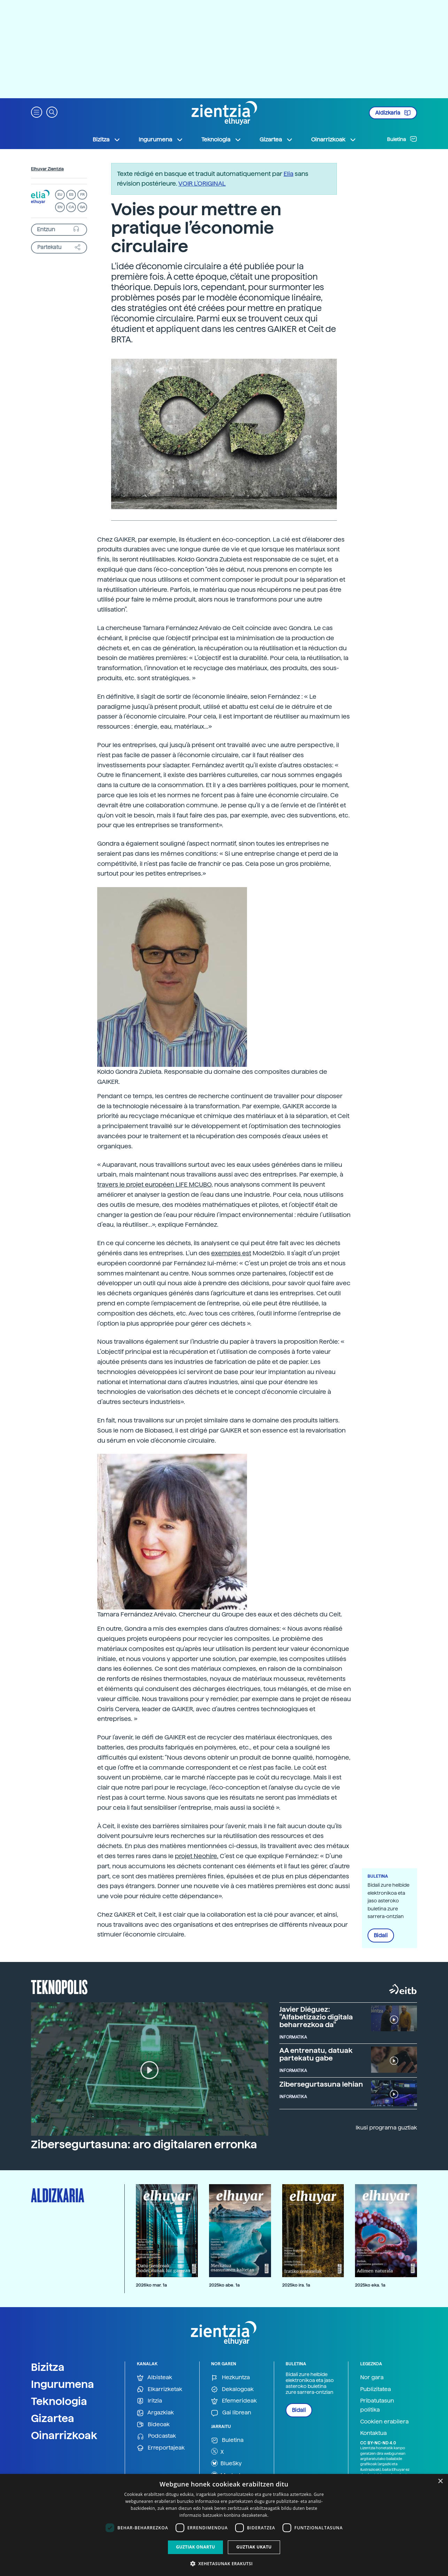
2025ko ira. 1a (296, 2285)
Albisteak (154, 2377)
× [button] (440, 2481)
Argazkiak (155, 2412)
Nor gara (372, 2377)
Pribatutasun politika (377, 2405)
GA (82, 207)
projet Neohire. (196, 1856)
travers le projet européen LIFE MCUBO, (155, 1184)
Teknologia (59, 2401)
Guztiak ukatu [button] (254, 2547)
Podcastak (156, 2436)
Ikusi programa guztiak (386, 2127)
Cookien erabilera (384, 2421)
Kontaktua (373, 2433)
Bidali (381, 1935)
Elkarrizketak (159, 2389)
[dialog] (224, 2525)
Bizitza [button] (107, 139)
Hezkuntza (230, 2377)
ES (71, 194)
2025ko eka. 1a (370, 2285)
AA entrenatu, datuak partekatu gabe (316, 2054)
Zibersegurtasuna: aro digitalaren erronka (144, 2144)
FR (82, 194)
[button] (36, 111)
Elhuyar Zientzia (47, 168)
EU (59, 194)
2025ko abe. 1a (224, 2285)
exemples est (231, 1253)
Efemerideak (234, 2401)
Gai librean (231, 2412)
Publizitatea (375, 2389)
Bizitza (47, 2367)
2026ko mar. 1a (151, 2285)
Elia (288, 173)
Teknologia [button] (221, 139)
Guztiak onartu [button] (195, 2547)
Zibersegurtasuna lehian (321, 2084)
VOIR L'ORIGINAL (202, 183)
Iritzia (149, 2401)
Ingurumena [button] (161, 139)
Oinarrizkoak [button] (333, 139)
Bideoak (153, 2424)
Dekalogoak (232, 2389)
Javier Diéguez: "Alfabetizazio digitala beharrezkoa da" (316, 2017)
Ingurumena (62, 2384)
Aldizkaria (393, 112)
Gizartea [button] (276, 139)
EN (59, 207)
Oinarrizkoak (64, 2435)
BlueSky (226, 2463)
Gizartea (52, 2418)
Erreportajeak (161, 2448)
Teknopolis (59, 1986)
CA (71, 207)
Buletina (402, 138)
